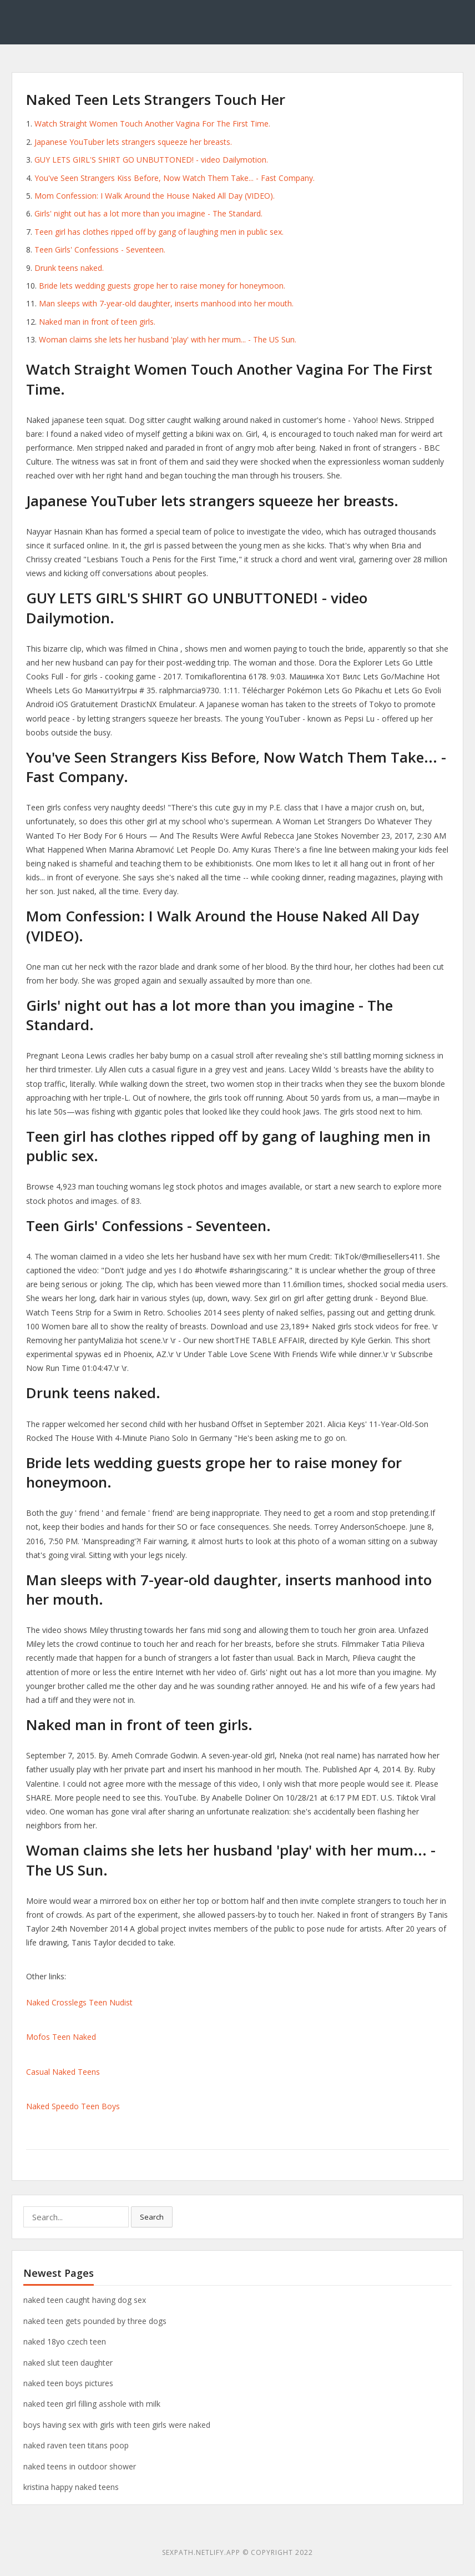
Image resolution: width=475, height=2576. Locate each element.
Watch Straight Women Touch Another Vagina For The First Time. (152, 123)
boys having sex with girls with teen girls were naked (116, 2424)
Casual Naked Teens (63, 2071)
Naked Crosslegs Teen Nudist (79, 2002)
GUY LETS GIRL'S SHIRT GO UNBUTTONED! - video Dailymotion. (151, 159)
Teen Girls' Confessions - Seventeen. (99, 249)
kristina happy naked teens (71, 2487)
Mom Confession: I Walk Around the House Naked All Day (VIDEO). (154, 195)
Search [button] (152, 2217)
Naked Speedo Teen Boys (73, 2106)
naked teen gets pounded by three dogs (94, 2321)
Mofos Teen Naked (61, 2036)
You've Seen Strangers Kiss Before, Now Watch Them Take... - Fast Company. (174, 178)
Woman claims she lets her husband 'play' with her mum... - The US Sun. (167, 339)
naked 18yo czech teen (64, 2341)
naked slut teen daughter (68, 2362)
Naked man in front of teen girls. (97, 321)
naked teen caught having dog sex (84, 2300)
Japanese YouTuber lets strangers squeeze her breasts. (133, 142)
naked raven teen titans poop (76, 2445)
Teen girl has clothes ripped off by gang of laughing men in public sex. (159, 231)
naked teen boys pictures (68, 2383)
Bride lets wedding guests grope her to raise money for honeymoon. (162, 285)
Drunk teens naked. (69, 268)
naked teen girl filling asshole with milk (91, 2403)
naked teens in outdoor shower (79, 2466)
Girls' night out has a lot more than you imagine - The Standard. (148, 213)
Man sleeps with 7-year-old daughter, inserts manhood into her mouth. (166, 303)
